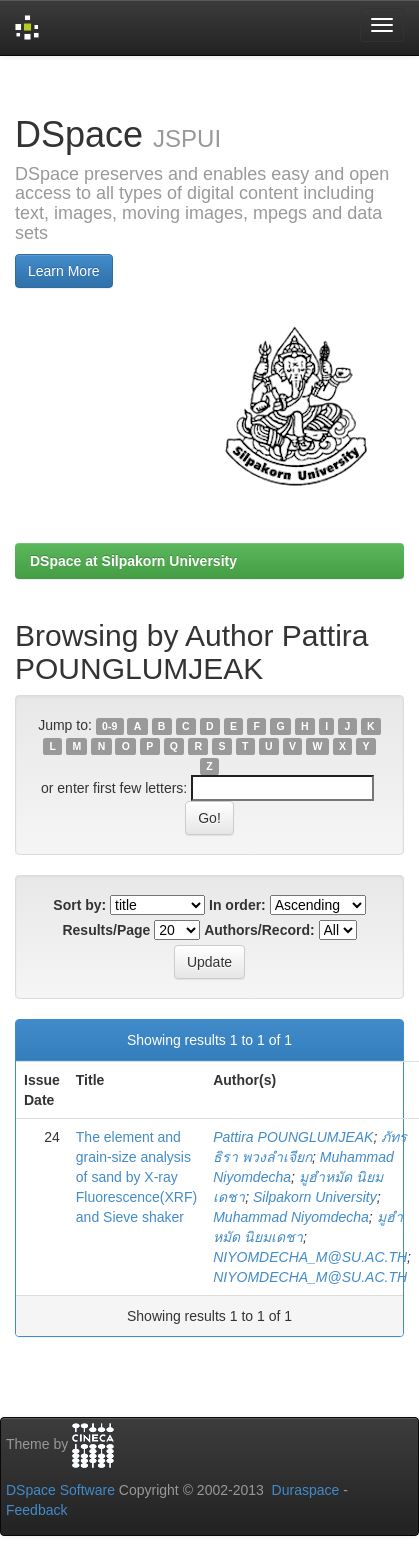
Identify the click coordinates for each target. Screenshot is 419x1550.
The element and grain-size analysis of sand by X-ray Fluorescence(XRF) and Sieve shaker (136, 1177)
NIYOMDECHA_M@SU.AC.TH (310, 1257)
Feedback (36, 1510)
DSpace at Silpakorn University (133, 561)
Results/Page (106, 930)
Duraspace (306, 1490)
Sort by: (79, 905)
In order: (237, 905)
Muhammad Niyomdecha (291, 1217)
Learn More (64, 271)
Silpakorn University (315, 1197)
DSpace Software (60, 1490)
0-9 (109, 726)
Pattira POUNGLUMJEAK (293, 1137)
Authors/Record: (259, 930)
